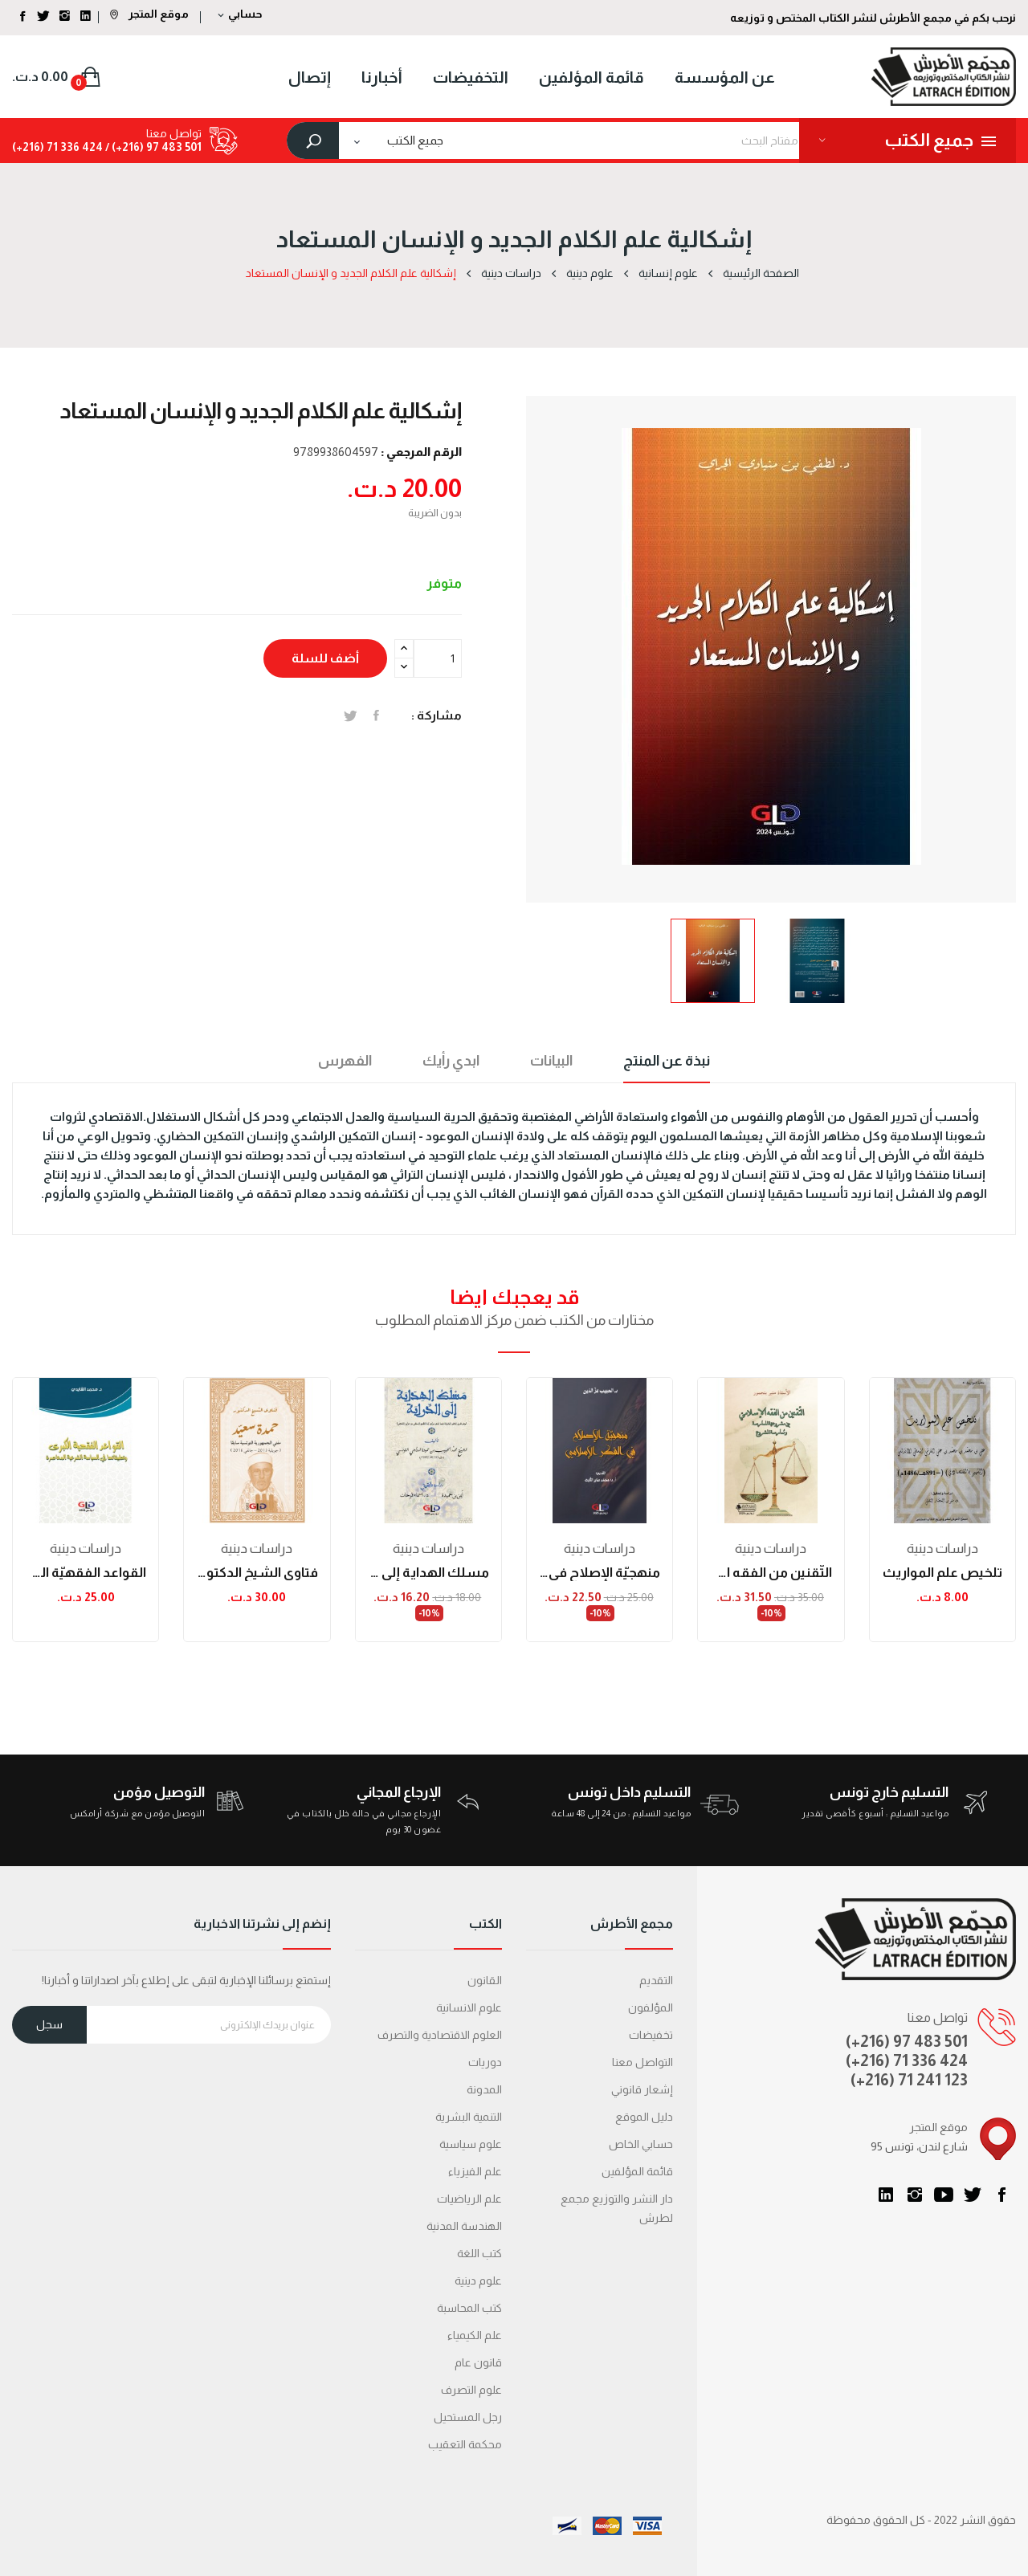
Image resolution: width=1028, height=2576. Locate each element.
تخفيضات (651, 2034)
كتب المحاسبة (469, 2307)
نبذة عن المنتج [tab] (666, 1061)
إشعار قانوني (642, 2089)
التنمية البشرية (468, 2116)
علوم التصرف (471, 2389)
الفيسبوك (1001, 2194)
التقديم (656, 1980)
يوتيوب (943, 2194)
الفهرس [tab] (345, 1061)
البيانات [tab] (551, 1061)
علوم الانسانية (469, 2007)
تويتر (972, 2194)
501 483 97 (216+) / (152, 147)
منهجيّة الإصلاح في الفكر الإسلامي (599, 1572)
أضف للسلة (325, 658)
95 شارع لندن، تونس (919, 2146)
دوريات (485, 2062)
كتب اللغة (479, 2253)
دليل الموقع (644, 2116)
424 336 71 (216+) (57, 147)
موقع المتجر (149, 13)
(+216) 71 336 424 (907, 2060)
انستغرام (914, 2194)
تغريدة (350, 715)
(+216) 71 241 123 (909, 2080)
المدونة (484, 2089)
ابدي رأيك (450, 1061)
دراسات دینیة (85, 1548)
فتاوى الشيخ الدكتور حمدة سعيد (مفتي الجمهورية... (256, 1572)
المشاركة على (376, 715)
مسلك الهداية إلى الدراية (428, 1572)
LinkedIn (885, 2194)
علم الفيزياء (475, 2171)
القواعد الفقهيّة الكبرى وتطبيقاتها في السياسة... (85, 1572)
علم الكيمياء (474, 2335)
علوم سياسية (470, 2144)
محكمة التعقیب (465, 2444)
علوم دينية (478, 2280)
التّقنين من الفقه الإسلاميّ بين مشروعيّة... (770, 1572)
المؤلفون (650, 2007)
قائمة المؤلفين (637, 2171)
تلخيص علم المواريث (942, 1572)
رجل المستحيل (468, 2417)
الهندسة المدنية (464, 2225)
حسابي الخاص (641, 2144)
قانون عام (478, 2362)
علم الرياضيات (469, 2198)
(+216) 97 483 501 (907, 2041)
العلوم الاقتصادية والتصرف (439, 2034)
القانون (484, 1980)
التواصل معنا (642, 2062)
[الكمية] (438, 658)
